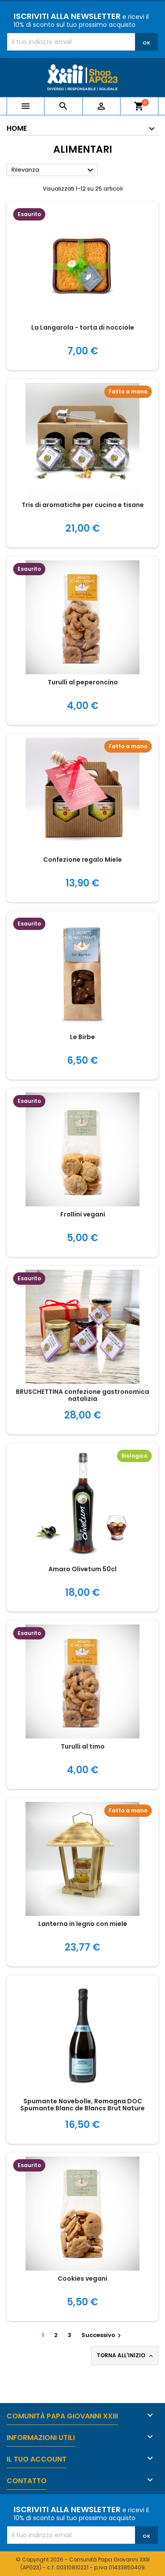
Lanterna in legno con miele (82, 1923)
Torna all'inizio (125, 2355)
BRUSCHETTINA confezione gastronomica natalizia (82, 1395)
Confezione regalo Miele (82, 859)
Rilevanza (53, 170)
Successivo (102, 2335)
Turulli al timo (83, 1746)
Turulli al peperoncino (83, 682)
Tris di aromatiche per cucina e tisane (83, 504)
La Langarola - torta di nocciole (82, 327)
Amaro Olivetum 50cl (82, 1569)
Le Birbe (82, 1037)
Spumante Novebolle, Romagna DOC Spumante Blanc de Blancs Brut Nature (82, 2105)
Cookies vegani (82, 2278)
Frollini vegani (82, 1214)
